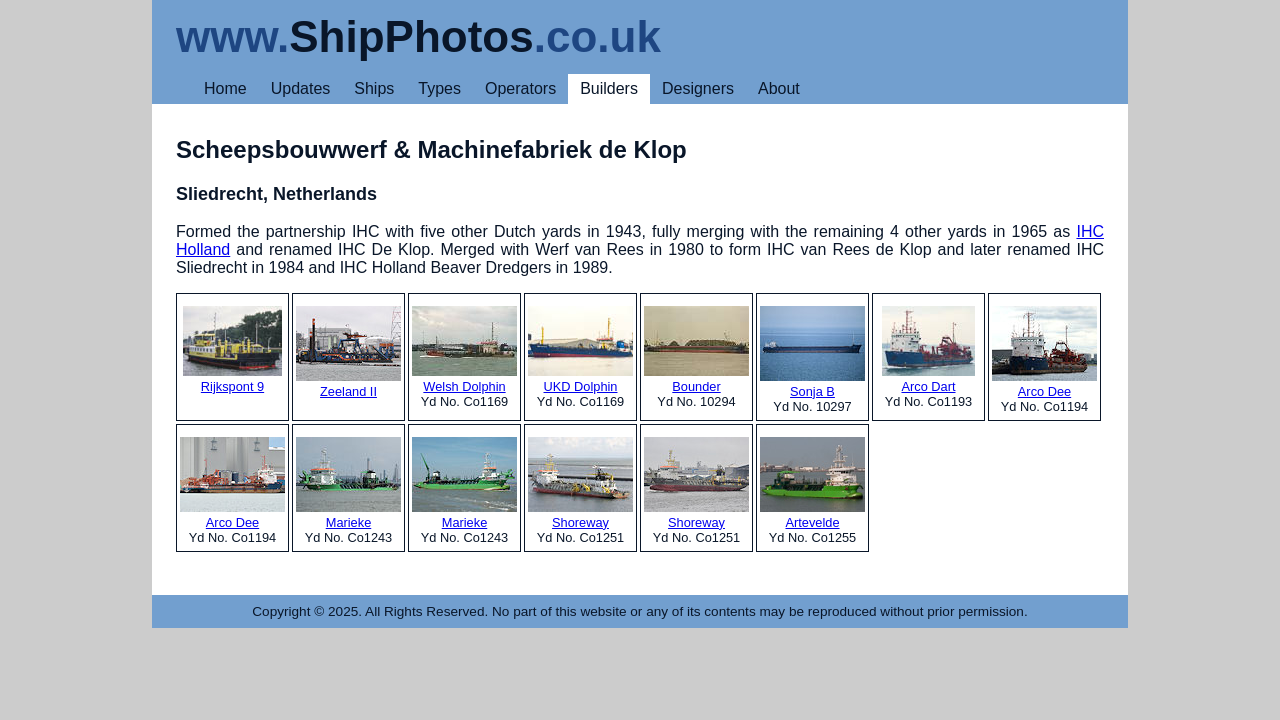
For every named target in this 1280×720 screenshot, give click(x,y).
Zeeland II (348, 352)
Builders (609, 88)
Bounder (696, 350)
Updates (301, 88)
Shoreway (580, 483)
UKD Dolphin (580, 350)
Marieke (348, 483)
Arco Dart (928, 350)
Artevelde (812, 483)
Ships (374, 88)
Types (439, 88)
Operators (520, 88)
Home (225, 88)
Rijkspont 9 (232, 350)
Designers (698, 88)
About (779, 88)
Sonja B (812, 352)
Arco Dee (1044, 352)
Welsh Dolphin (464, 350)
